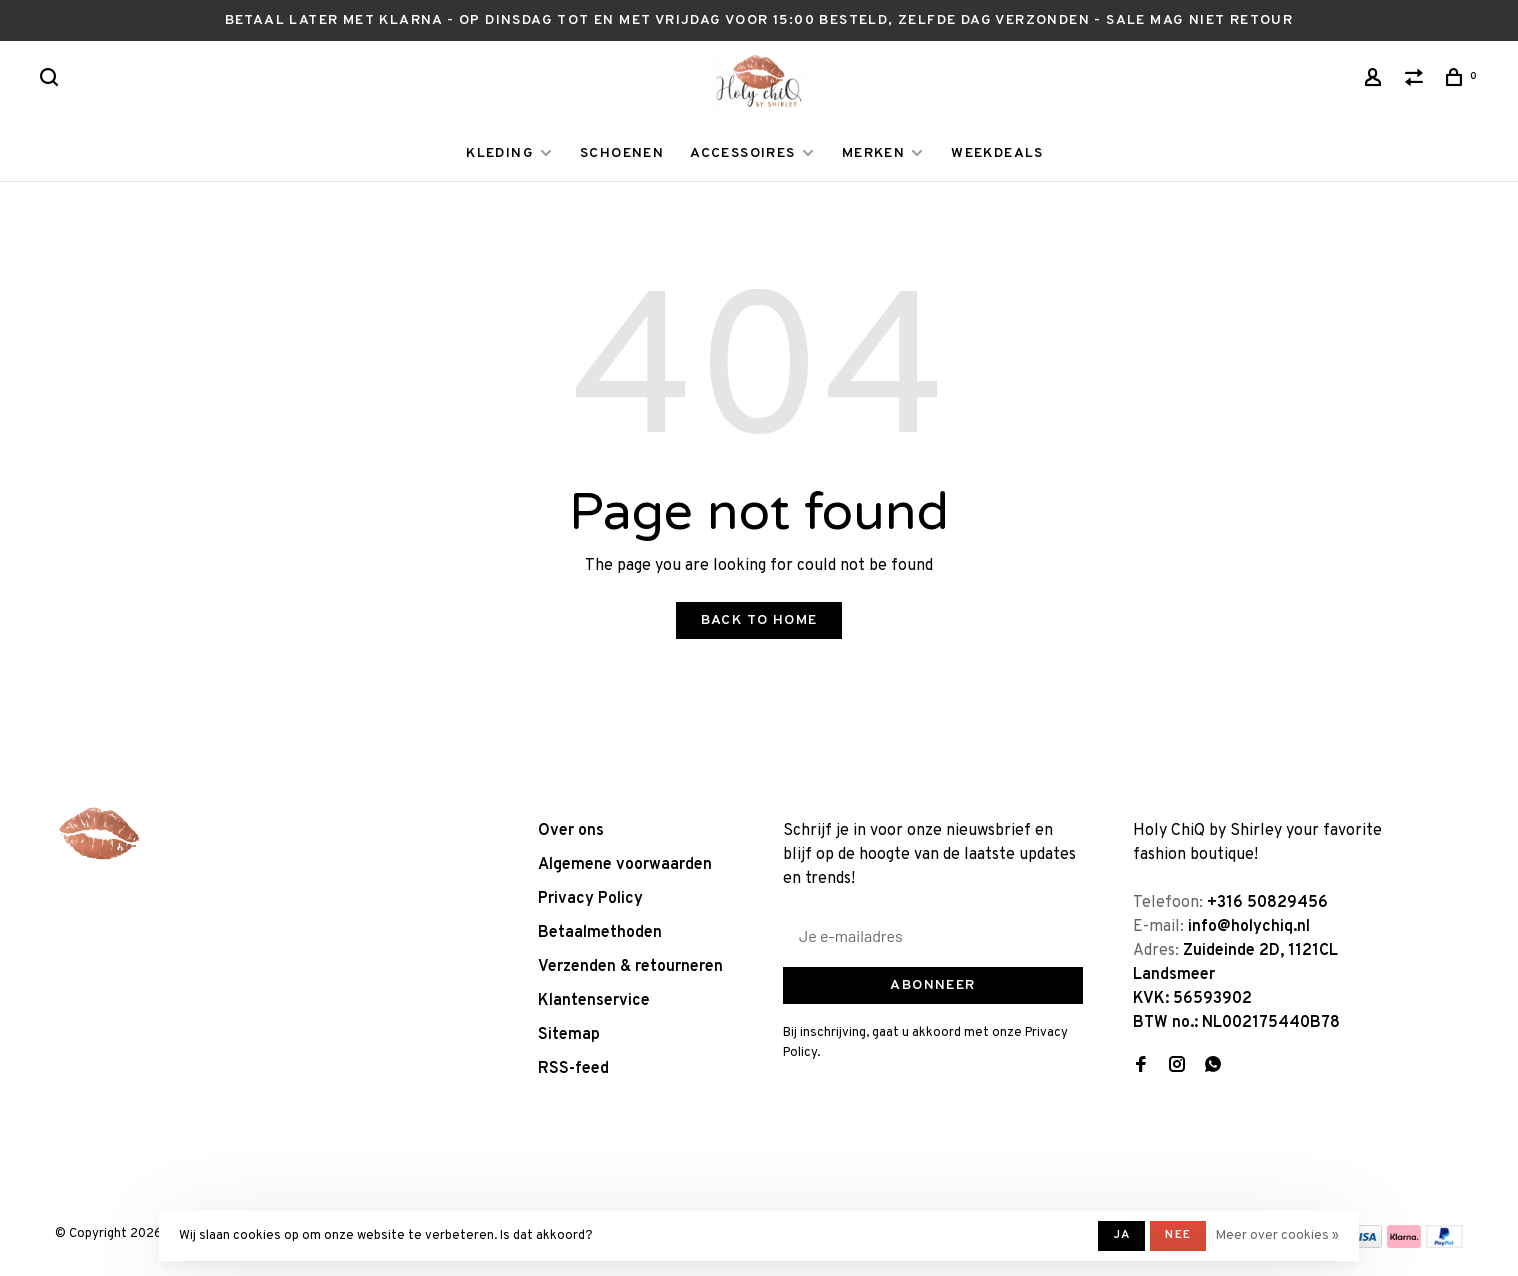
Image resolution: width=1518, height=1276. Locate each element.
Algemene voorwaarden (625, 865)
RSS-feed (573, 1069)
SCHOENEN (622, 153)
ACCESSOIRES (742, 153)
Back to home (759, 620)
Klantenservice (594, 1001)
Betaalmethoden (600, 933)
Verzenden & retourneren (630, 967)
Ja (1121, 1235)
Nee (1178, 1235)
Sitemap (569, 1035)
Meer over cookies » (1277, 1236)
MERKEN (873, 153)
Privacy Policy (590, 899)
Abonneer (932, 985)
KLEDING (500, 153)
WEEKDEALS (997, 153)
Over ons (571, 831)
